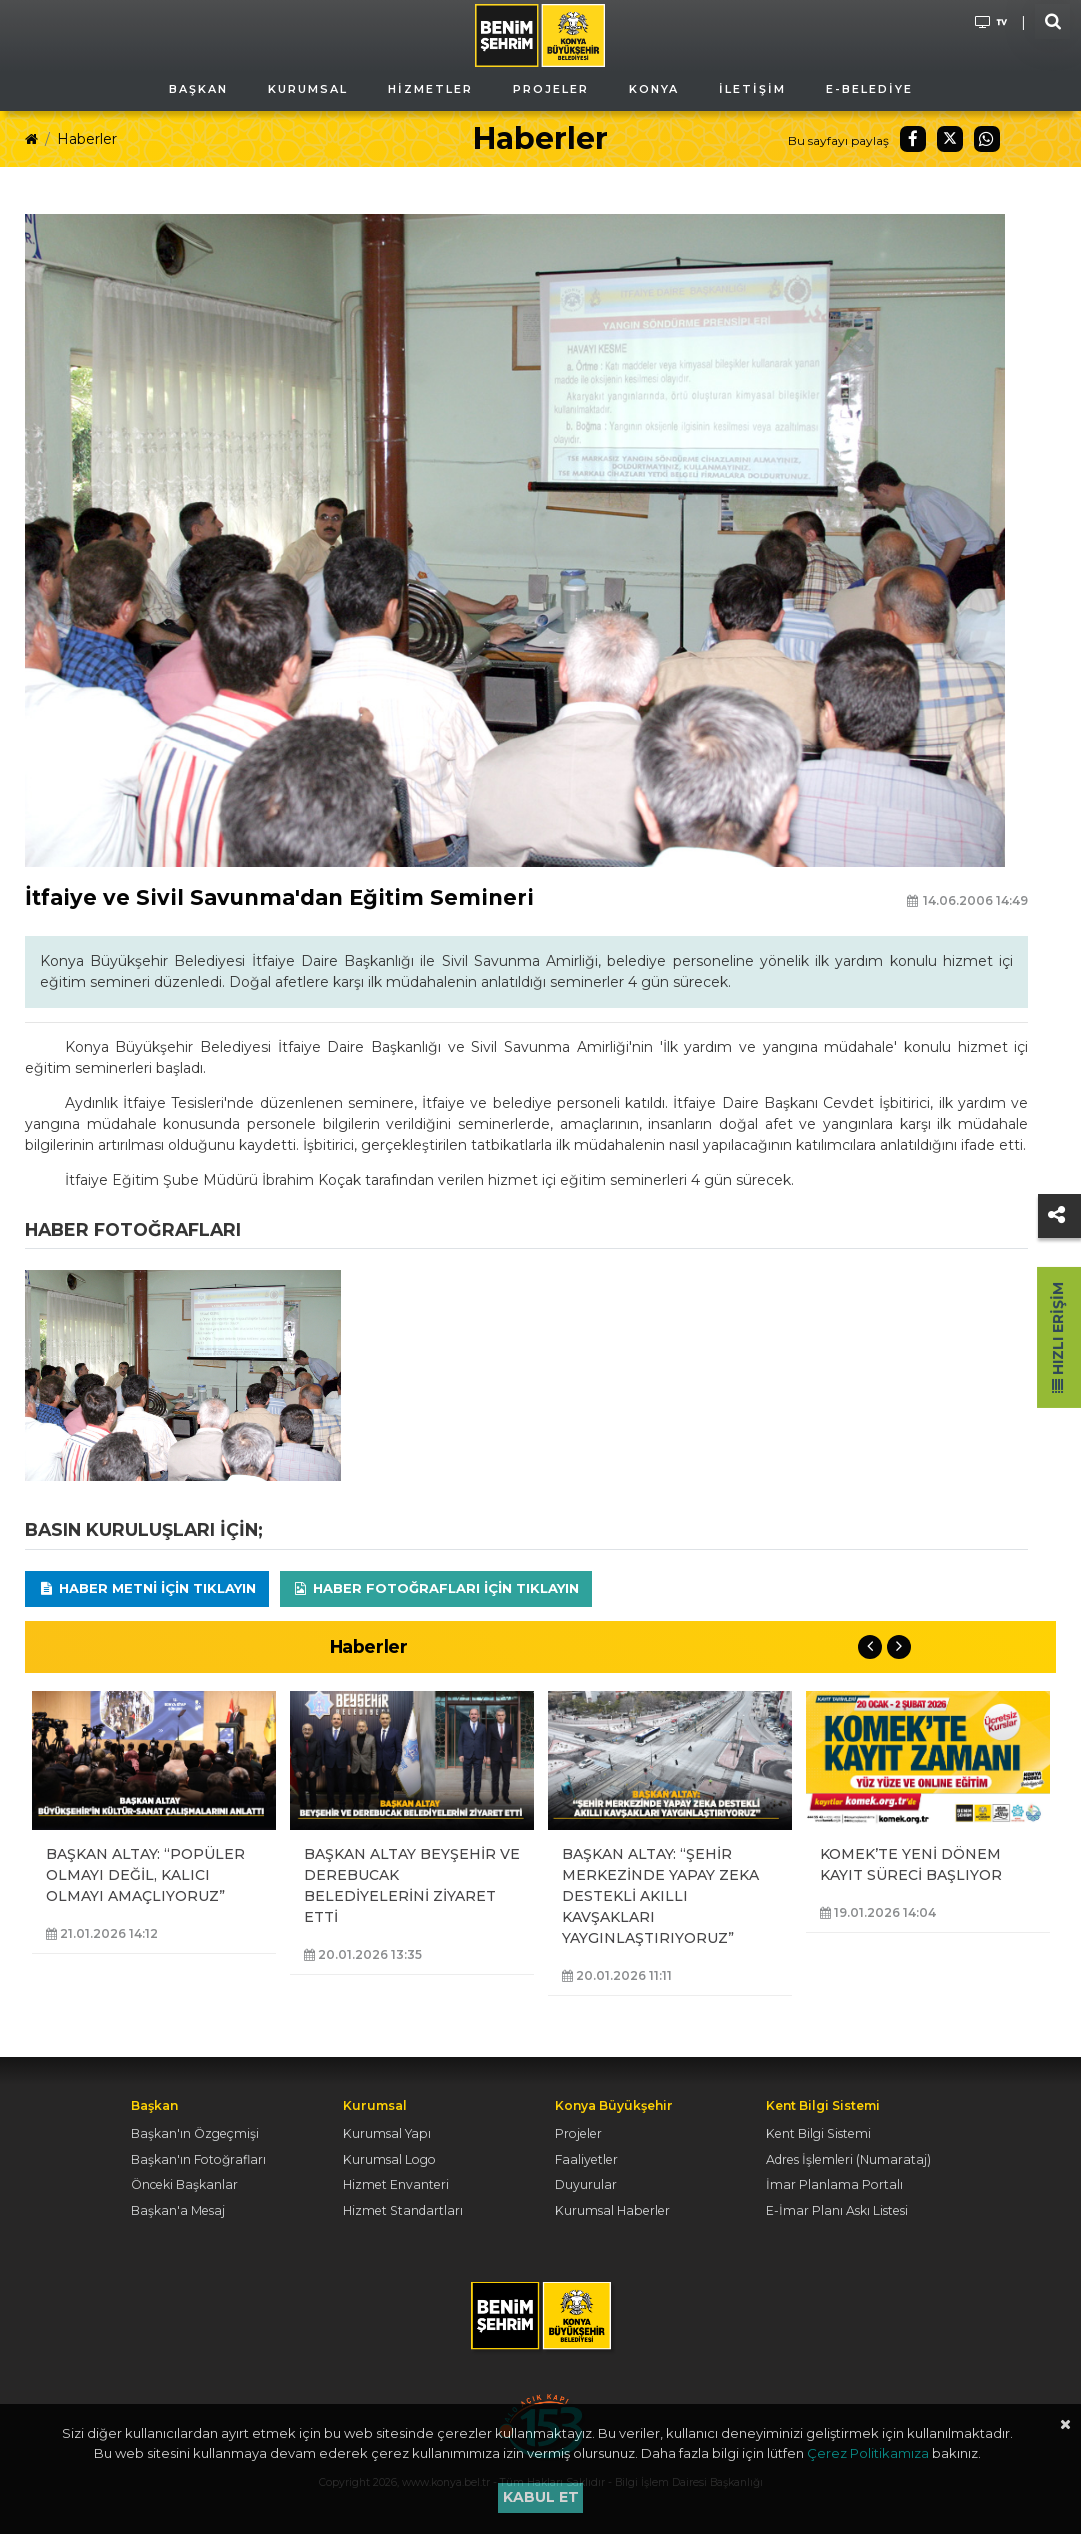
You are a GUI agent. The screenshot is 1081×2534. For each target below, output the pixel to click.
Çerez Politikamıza (868, 2453)
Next (899, 1647)
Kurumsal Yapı (387, 2133)
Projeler (578, 2133)
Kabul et (541, 2497)
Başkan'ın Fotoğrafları (198, 2159)
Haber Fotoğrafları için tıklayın (435, 1588)
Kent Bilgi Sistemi (818, 2133)
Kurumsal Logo (389, 2159)
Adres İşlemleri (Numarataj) (848, 2159)
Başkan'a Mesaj (178, 2210)
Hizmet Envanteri (396, 2184)
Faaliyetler (586, 2159)
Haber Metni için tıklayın (147, 1588)
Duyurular (586, 2184)
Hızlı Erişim (1058, 1337)
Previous (870, 1647)
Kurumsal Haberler (612, 2210)
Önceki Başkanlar (184, 2184)
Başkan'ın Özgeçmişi (195, 2133)
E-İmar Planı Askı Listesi (837, 2210)
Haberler (87, 139)
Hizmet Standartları (403, 2210)
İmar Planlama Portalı (834, 2184)
